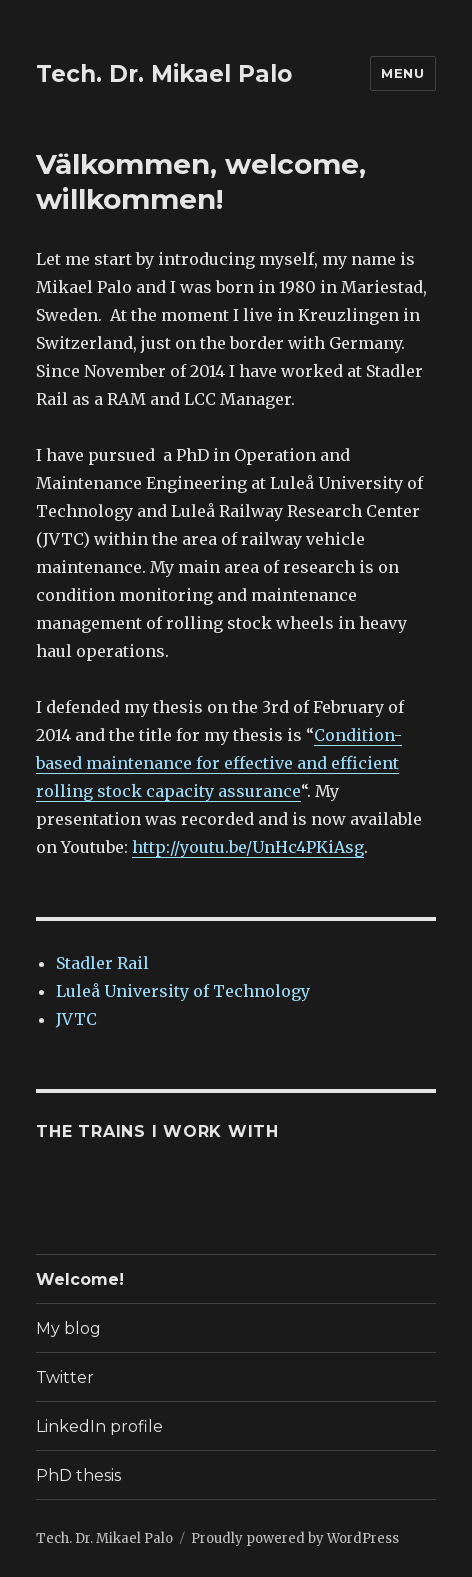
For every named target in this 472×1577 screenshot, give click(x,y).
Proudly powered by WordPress (295, 1538)
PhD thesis (78, 1475)
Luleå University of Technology (183, 991)
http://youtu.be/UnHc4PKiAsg (248, 847)
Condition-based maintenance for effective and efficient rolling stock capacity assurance (219, 763)
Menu (402, 73)
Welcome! (80, 1279)
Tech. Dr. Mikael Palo (164, 74)
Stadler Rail (102, 963)
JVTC (76, 1019)
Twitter (65, 1377)
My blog (68, 1328)
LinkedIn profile (99, 1426)
